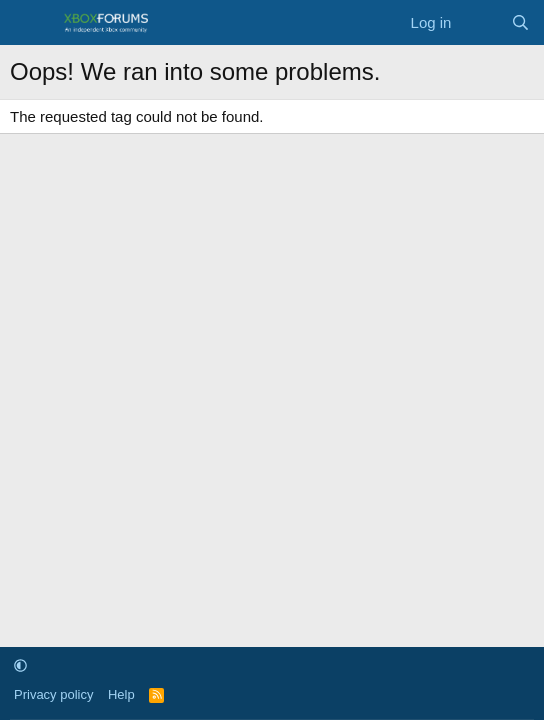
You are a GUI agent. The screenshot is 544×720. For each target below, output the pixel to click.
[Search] (520, 22)
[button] (20, 666)
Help (121, 694)
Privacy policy (53, 694)
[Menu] (27, 23)
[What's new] (480, 22)
